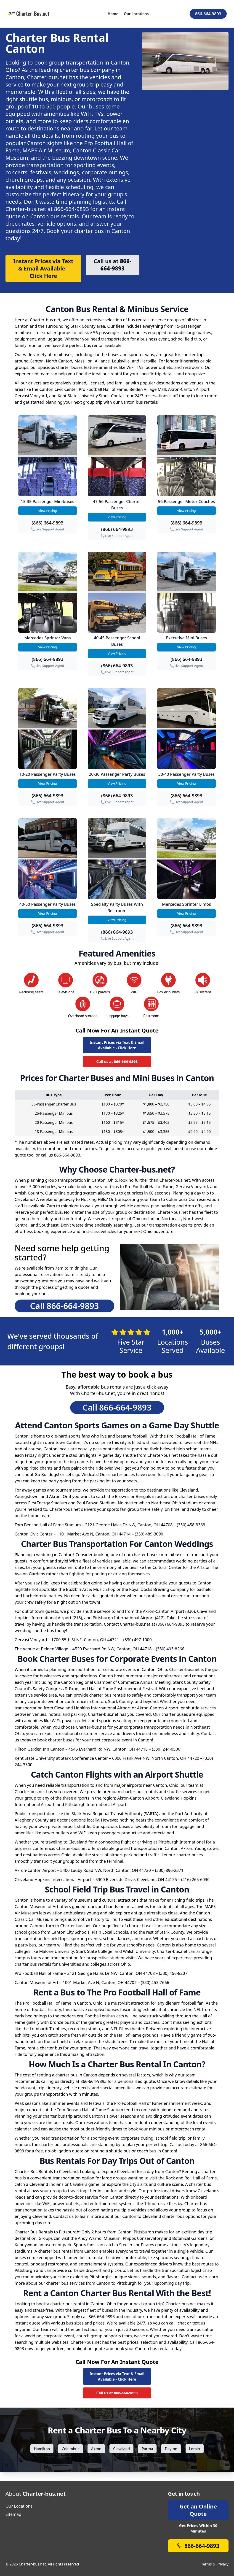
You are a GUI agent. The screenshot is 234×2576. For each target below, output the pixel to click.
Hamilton (42, 2448)
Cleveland (121, 2448)
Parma (147, 2448)
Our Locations (136, 13)
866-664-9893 (208, 13)
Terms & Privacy (215, 2564)
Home (113, 13)
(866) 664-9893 (48, 523)
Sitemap (13, 2514)
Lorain (194, 2448)
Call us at (112, 264)
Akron (96, 2448)
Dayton (171, 2448)
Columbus (70, 2448)
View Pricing (51, 511)
